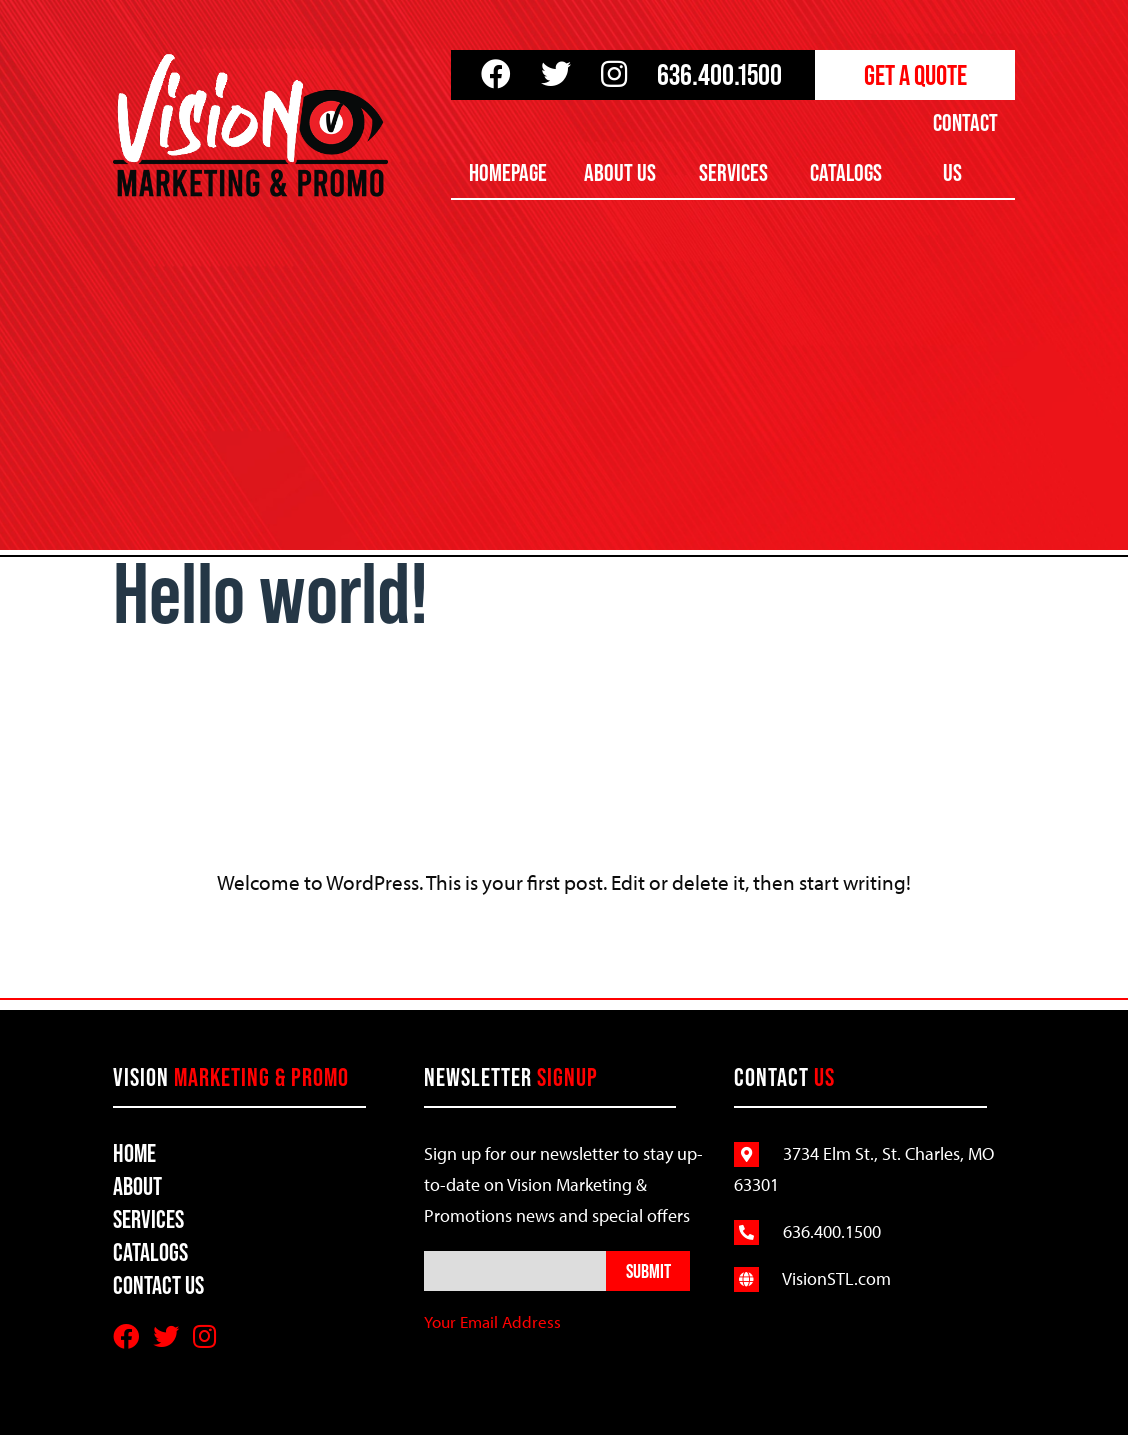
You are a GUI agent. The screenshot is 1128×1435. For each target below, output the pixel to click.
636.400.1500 (719, 74)
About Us (620, 172)
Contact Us (965, 147)
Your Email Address (492, 1321)
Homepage (508, 172)
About (137, 1186)
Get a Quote (915, 75)
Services (733, 172)
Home (134, 1153)
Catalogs (846, 172)
